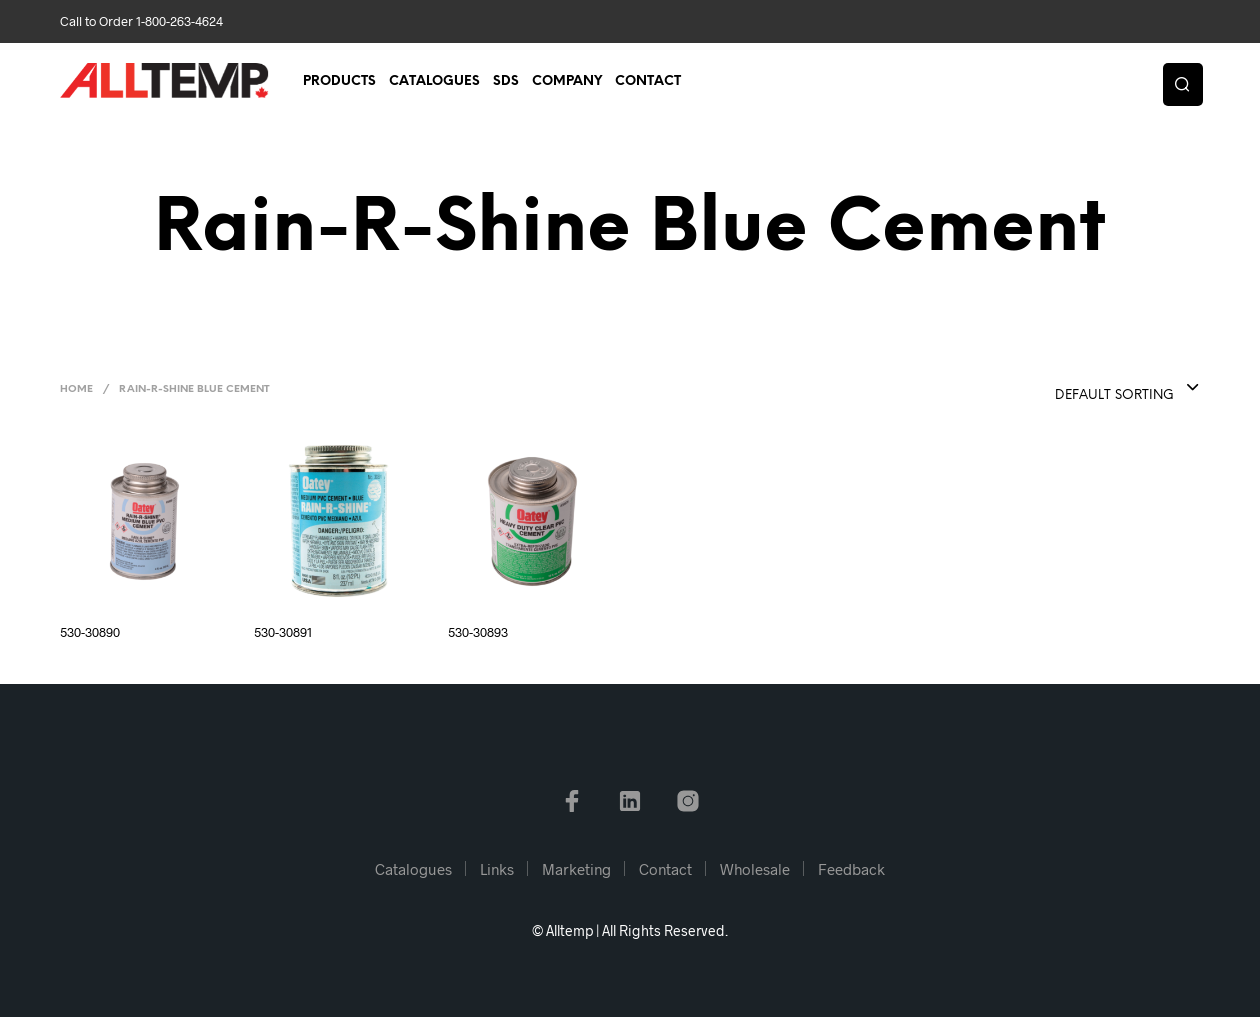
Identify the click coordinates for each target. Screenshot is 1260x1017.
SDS (506, 81)
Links (497, 869)
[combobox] (1087, 389)
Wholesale (755, 869)
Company (567, 81)
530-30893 (478, 632)
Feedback (851, 869)
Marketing (576, 869)
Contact (648, 81)
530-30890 (90, 632)
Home (76, 389)
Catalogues (434, 81)
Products (339, 81)
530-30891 (283, 632)
